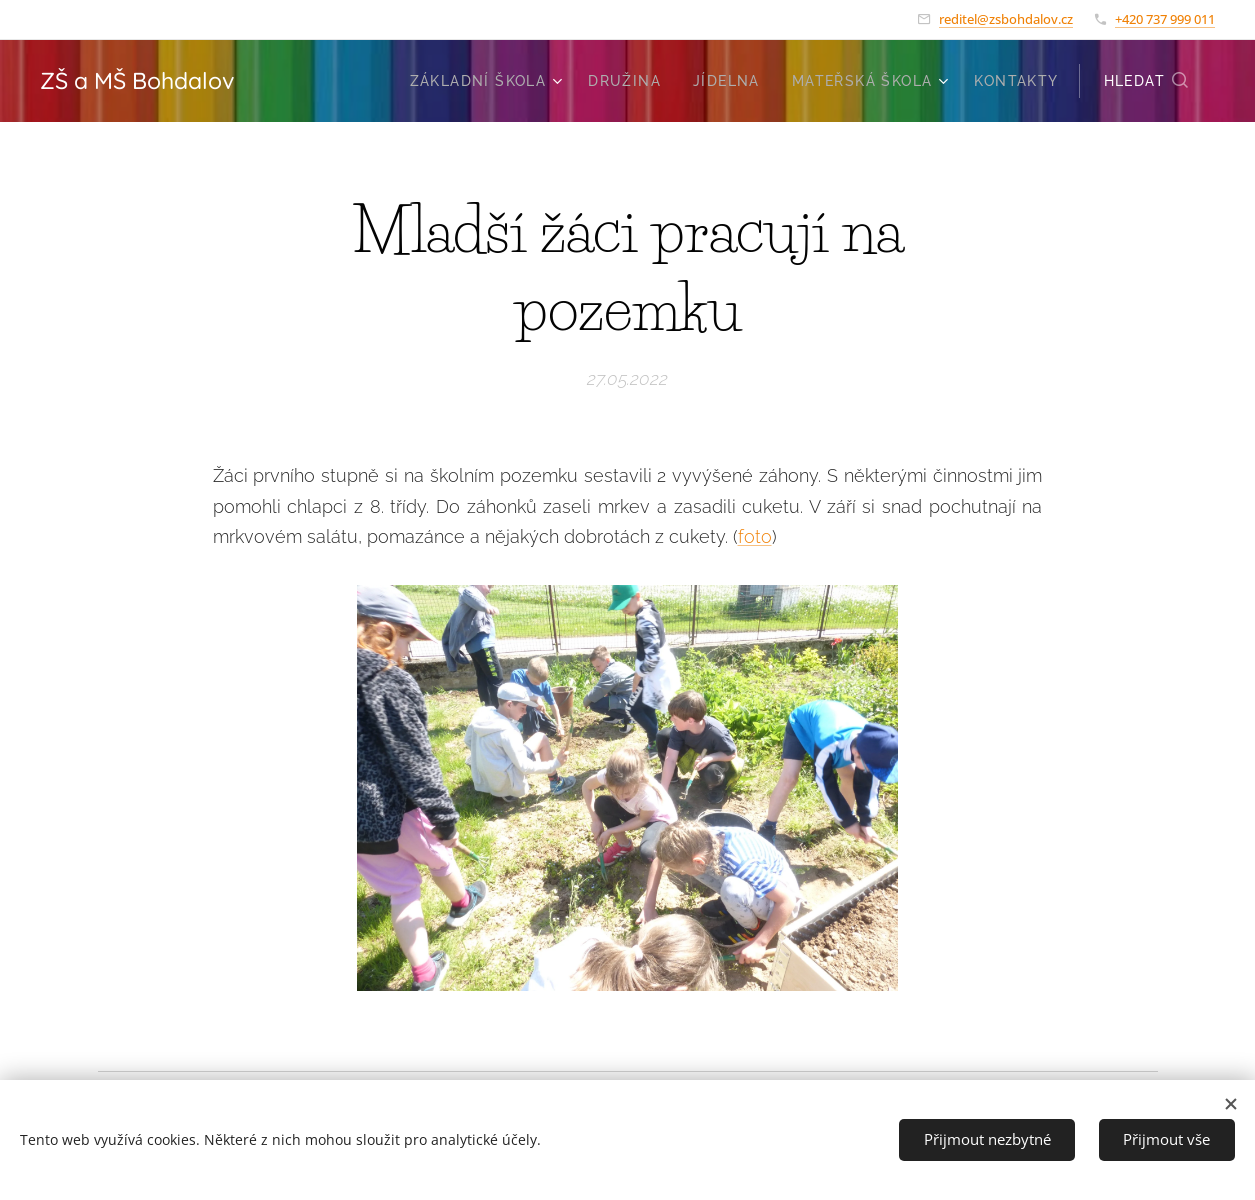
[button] (1147, 81)
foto (755, 536)
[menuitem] (489, 81)
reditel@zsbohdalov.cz (1006, 19)
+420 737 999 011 (1165, 19)
